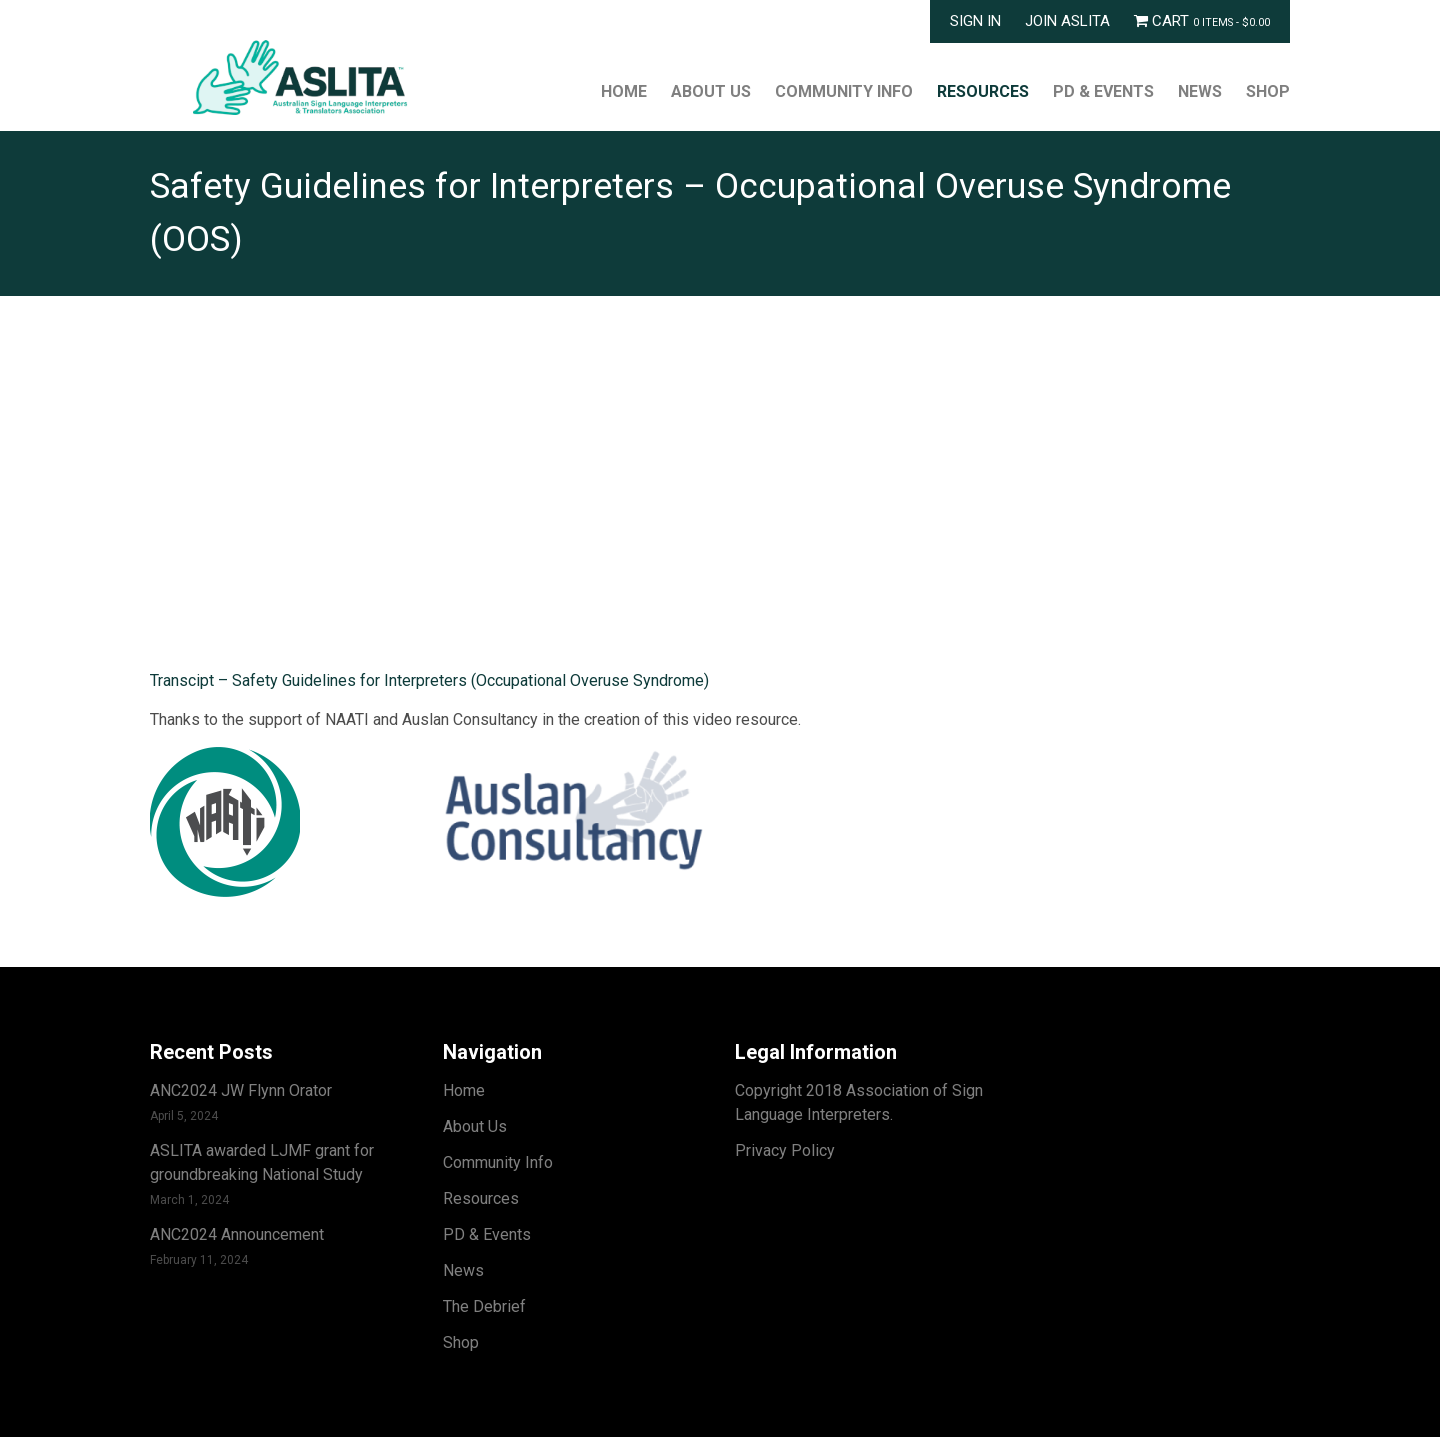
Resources (983, 91)
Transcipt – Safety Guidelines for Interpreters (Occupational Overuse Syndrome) (429, 680)
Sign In (975, 21)
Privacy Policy (785, 1150)
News (1200, 91)
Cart (1202, 21)
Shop (1268, 91)
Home (624, 91)
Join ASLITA (1067, 21)
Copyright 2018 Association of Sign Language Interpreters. (859, 1102)
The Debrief (484, 1306)
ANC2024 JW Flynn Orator (241, 1090)
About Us (711, 91)
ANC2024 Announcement (237, 1234)
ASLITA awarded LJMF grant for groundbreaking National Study (262, 1162)
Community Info (844, 91)
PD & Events (1103, 91)
